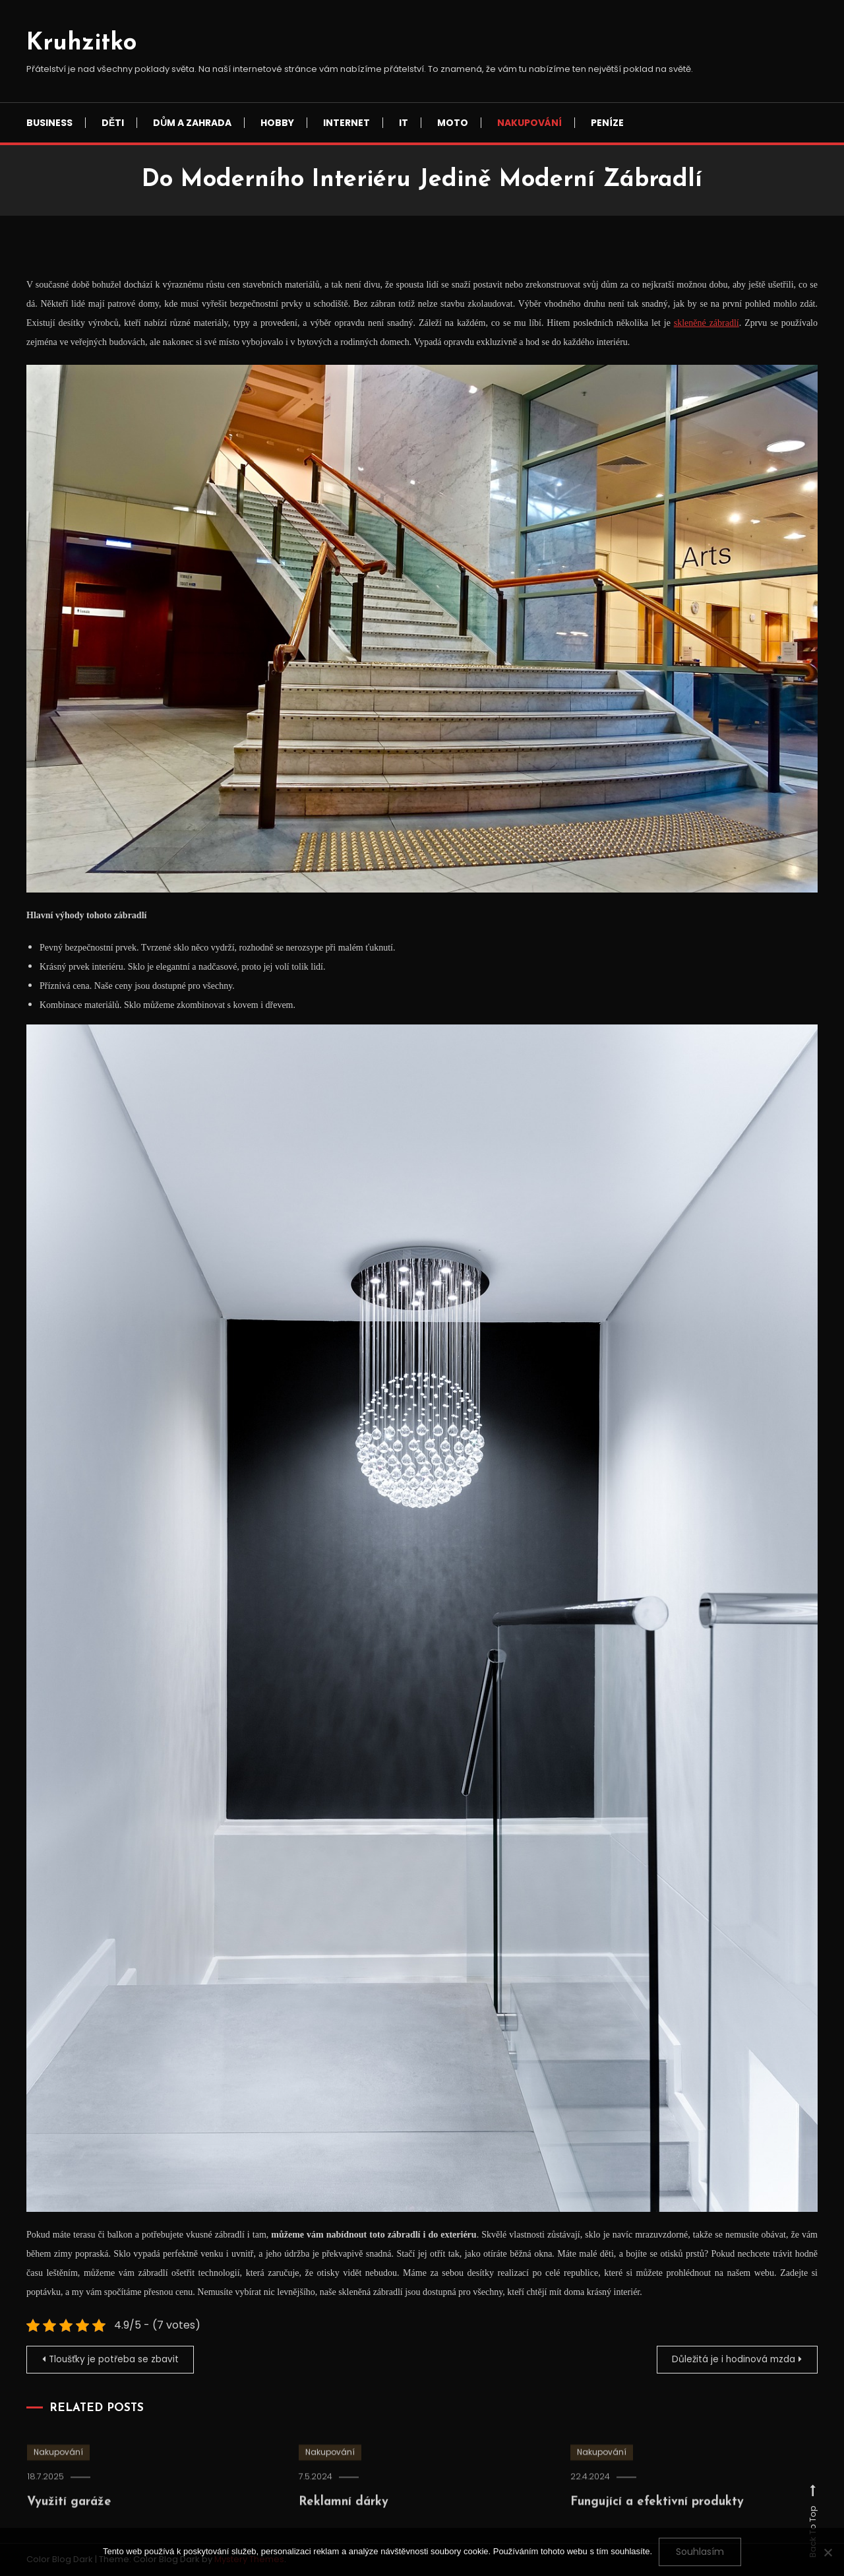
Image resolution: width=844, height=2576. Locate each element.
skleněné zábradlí (706, 323)
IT (403, 122)
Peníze (607, 122)
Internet (346, 122)
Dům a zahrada (192, 122)
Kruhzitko (81, 43)
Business (49, 122)
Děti (113, 122)
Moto (452, 122)
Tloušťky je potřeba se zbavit (115, 2359)
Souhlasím (700, 2551)
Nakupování (529, 122)
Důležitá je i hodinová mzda (731, 2359)
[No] (827, 2552)
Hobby (277, 122)
